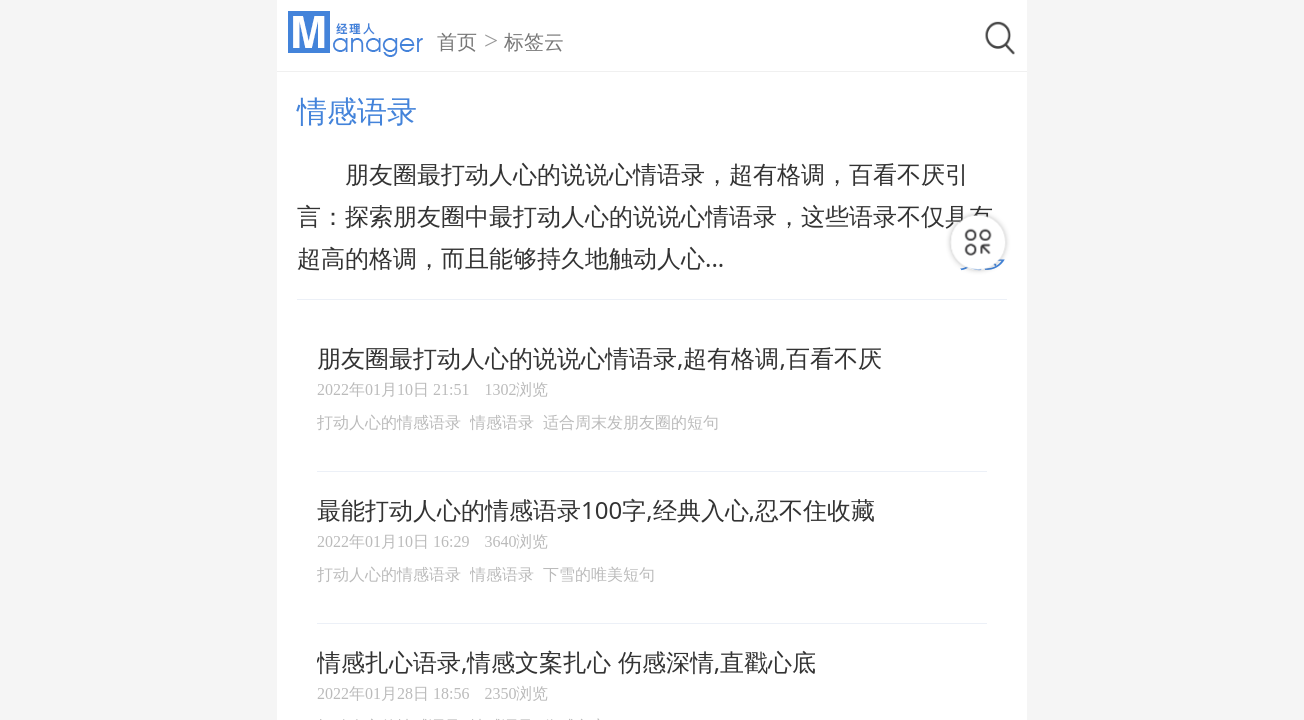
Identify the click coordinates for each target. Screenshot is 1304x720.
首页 (457, 42)
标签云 (534, 42)
